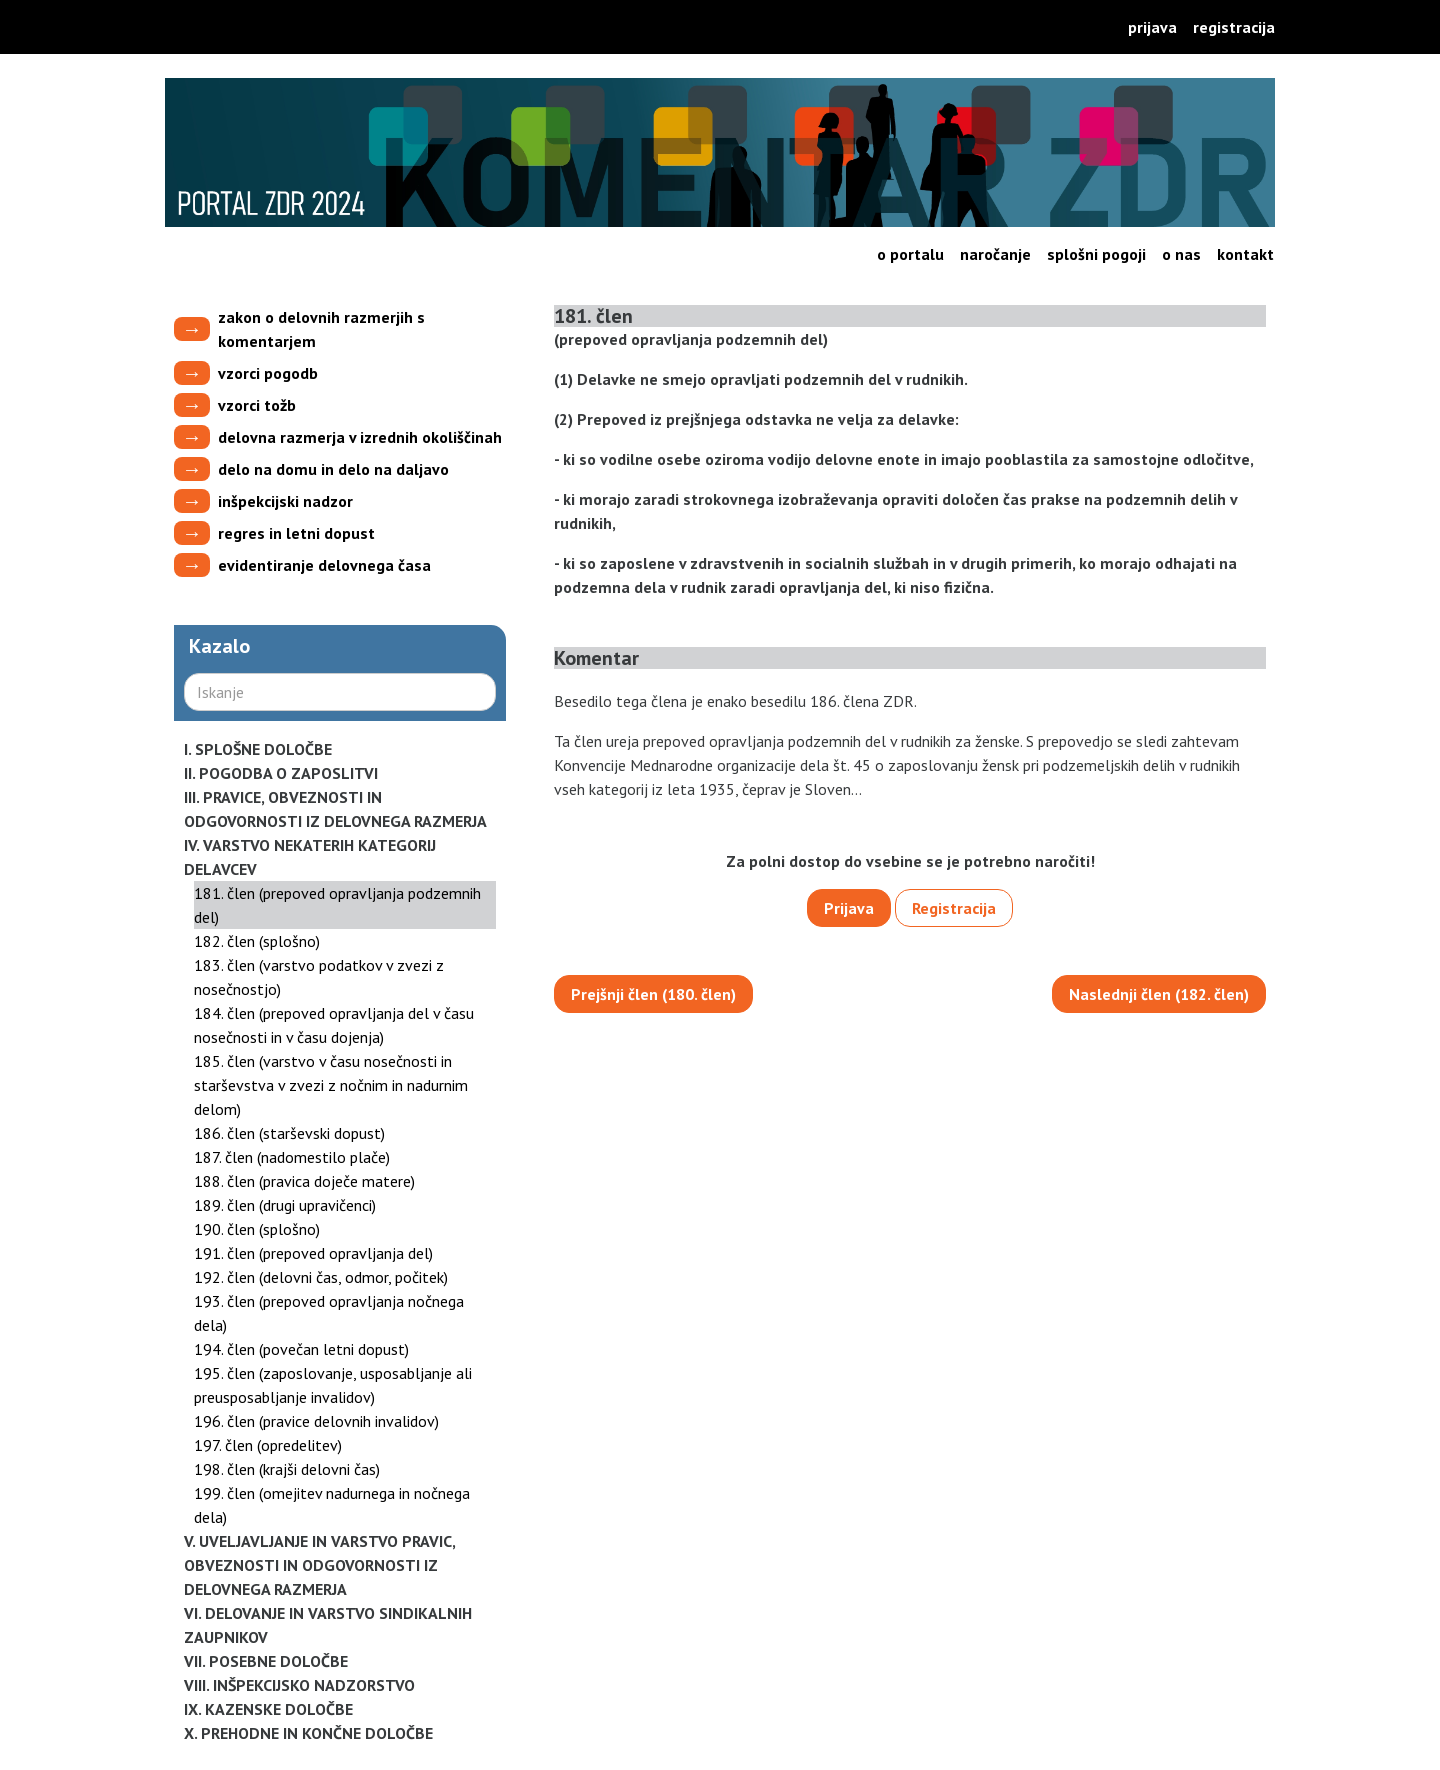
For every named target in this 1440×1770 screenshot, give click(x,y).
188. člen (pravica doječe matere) (304, 1181)
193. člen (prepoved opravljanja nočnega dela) (329, 1313)
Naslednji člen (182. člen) (1159, 994)
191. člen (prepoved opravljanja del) (313, 1253)
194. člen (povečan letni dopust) (301, 1349)
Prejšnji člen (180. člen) (653, 994)
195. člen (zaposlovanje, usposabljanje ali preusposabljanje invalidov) (333, 1385)
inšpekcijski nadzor (285, 501)
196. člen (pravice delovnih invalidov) (316, 1421)
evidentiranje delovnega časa (324, 565)
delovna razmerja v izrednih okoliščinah (360, 437)
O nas (1181, 254)
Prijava (1152, 27)
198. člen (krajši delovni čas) (287, 1469)
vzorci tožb (257, 405)
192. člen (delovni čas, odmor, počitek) (321, 1277)
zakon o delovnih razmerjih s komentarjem (321, 329)
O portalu (910, 254)
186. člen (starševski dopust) (289, 1133)
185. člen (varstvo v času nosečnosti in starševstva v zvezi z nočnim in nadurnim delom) (331, 1085)
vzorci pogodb (268, 373)
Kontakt (1245, 254)
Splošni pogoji (1096, 254)
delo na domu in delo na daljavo (333, 469)
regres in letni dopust (296, 533)
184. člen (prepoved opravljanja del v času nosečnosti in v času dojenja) (334, 1025)
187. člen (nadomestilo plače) (292, 1157)
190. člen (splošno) (257, 1229)
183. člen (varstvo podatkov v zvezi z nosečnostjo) (319, 977)
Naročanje (995, 254)
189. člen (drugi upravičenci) (285, 1205)
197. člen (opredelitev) (268, 1445)
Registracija (1234, 27)
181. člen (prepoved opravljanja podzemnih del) (337, 905)
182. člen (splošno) (257, 941)
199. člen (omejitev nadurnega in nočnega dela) (332, 1505)
